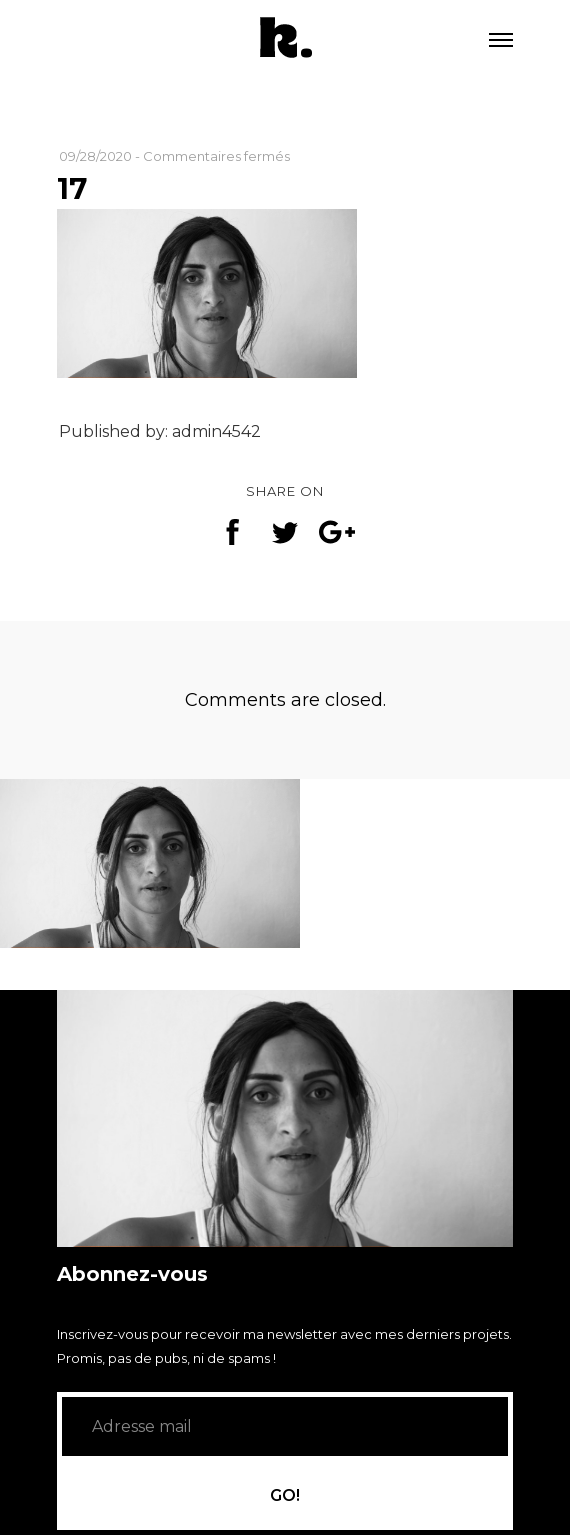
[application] (285, 1118)
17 (72, 188)
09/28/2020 (95, 156)
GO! (285, 1499)
